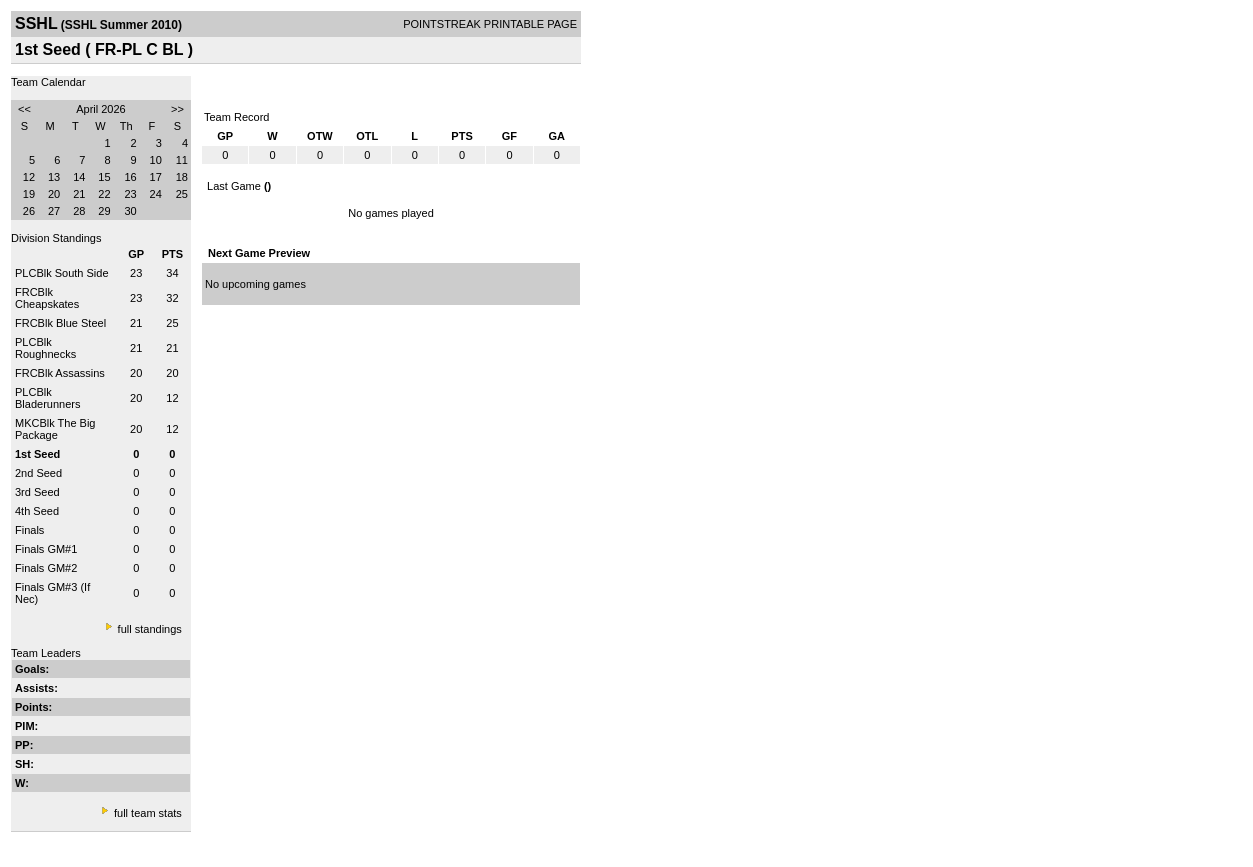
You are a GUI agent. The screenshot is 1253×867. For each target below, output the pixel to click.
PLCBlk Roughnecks (45, 348)
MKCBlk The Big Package (55, 429)
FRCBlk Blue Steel (60, 323)
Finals (29, 530)
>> (177, 109)
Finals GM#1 (46, 549)
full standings (150, 629)
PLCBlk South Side (62, 273)
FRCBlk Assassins (60, 373)
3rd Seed (37, 492)
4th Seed (37, 511)
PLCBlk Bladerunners (47, 398)
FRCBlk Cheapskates (47, 298)
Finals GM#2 (46, 568)
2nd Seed (38, 473)
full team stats (148, 813)
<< (24, 109)
